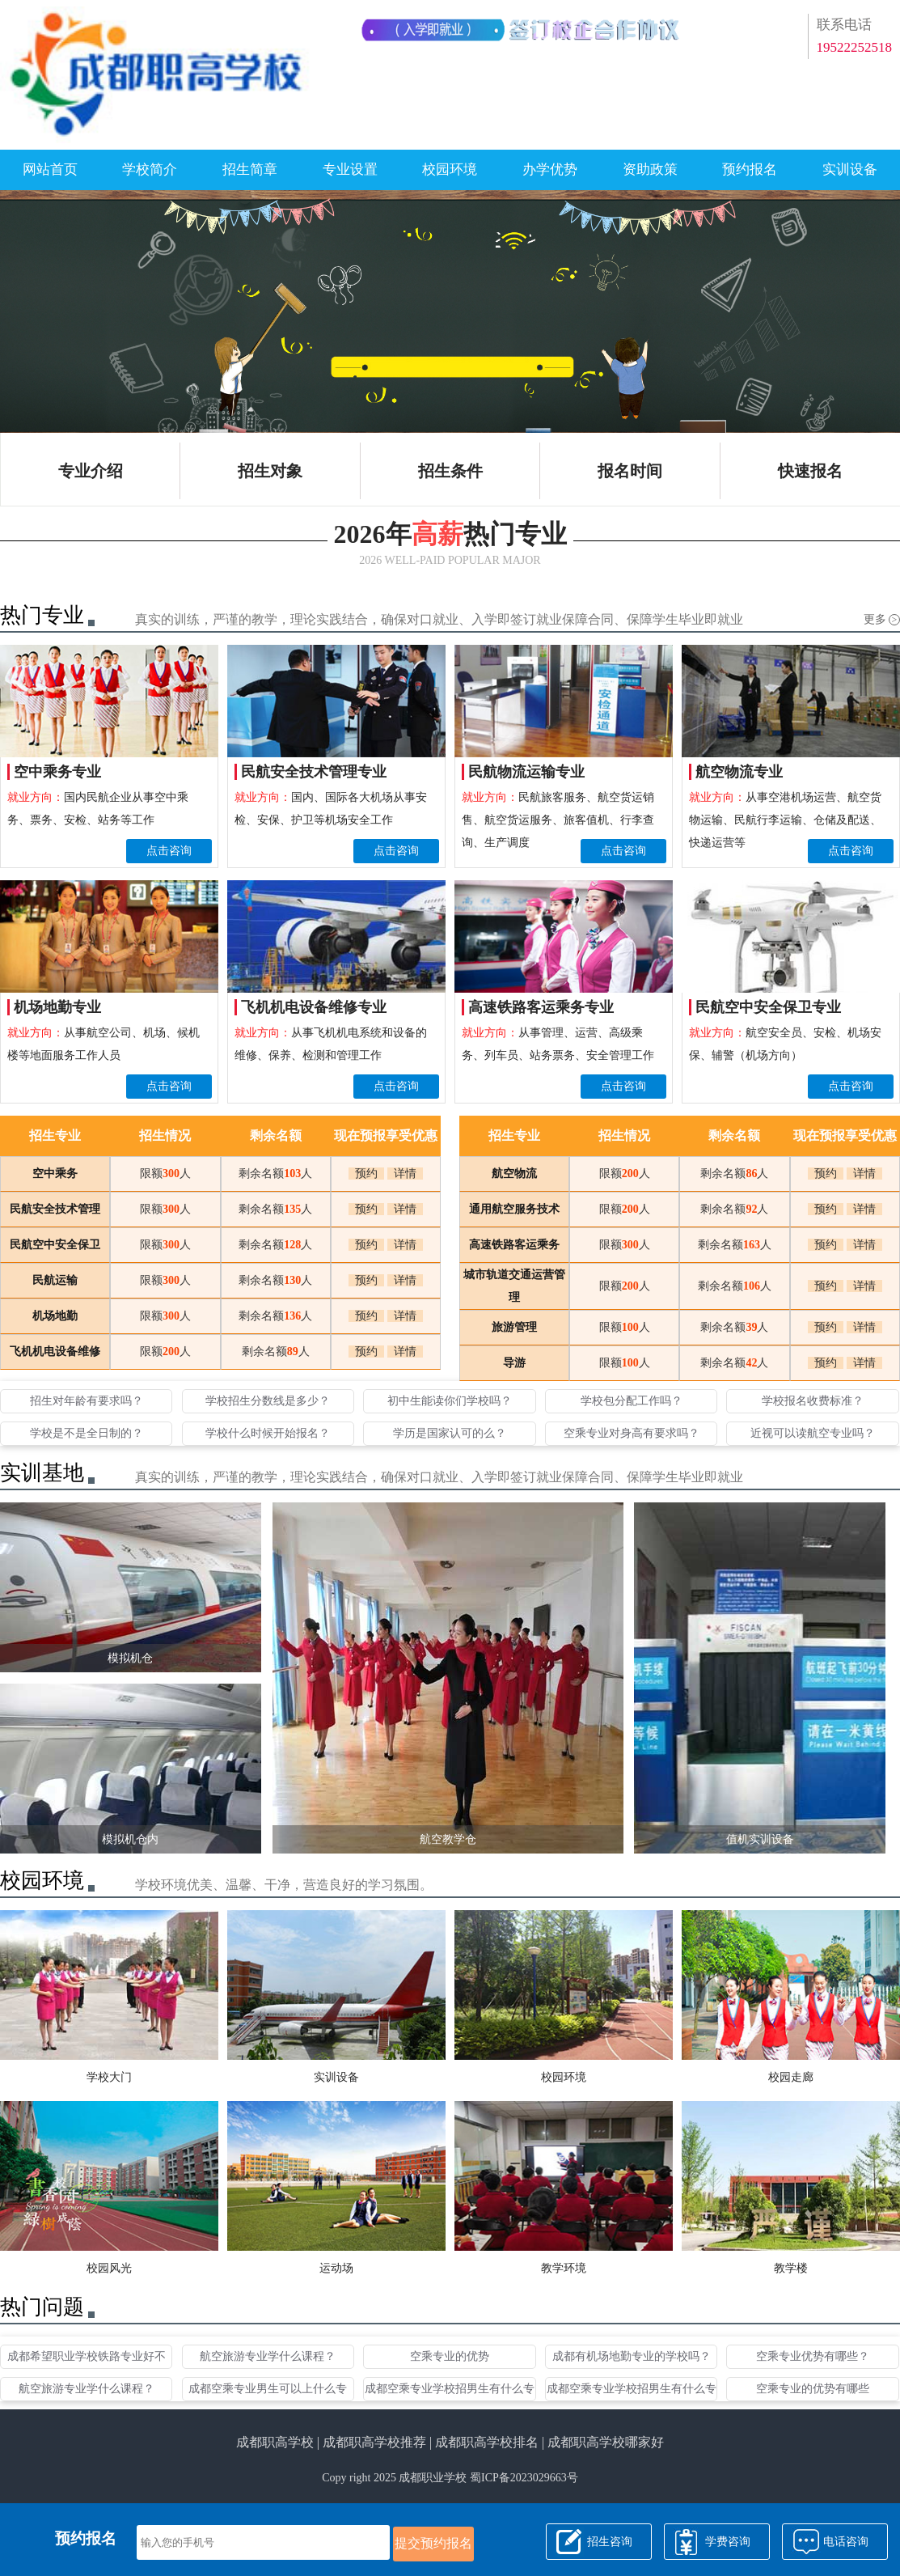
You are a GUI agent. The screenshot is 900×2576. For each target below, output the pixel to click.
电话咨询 (845, 2542)
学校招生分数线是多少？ (267, 1401)
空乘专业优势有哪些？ (812, 2356)
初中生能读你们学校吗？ (449, 1401)
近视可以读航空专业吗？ (812, 1433)
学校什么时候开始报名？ (267, 1433)
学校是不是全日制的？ (86, 1433)
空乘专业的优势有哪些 (812, 2389)
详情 (405, 1173)
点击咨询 (169, 851)
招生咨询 (609, 2542)
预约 (366, 1173)
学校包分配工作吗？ (631, 1401)
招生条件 (450, 471)
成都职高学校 (275, 2442)
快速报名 (810, 471)
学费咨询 (727, 2542)
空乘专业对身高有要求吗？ (631, 1433)
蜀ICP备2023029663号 (524, 2478)
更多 (882, 619)
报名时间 (630, 471)
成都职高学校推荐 (374, 2442)
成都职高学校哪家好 (605, 2442)
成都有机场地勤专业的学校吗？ (631, 2356)
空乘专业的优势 (449, 2356)
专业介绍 (90, 471)
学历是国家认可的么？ (449, 1433)
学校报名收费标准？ (813, 1401)
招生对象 (270, 471)
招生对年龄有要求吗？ (86, 1401)
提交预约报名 (433, 2543)
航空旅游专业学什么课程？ (268, 2356)
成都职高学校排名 (487, 2442)
